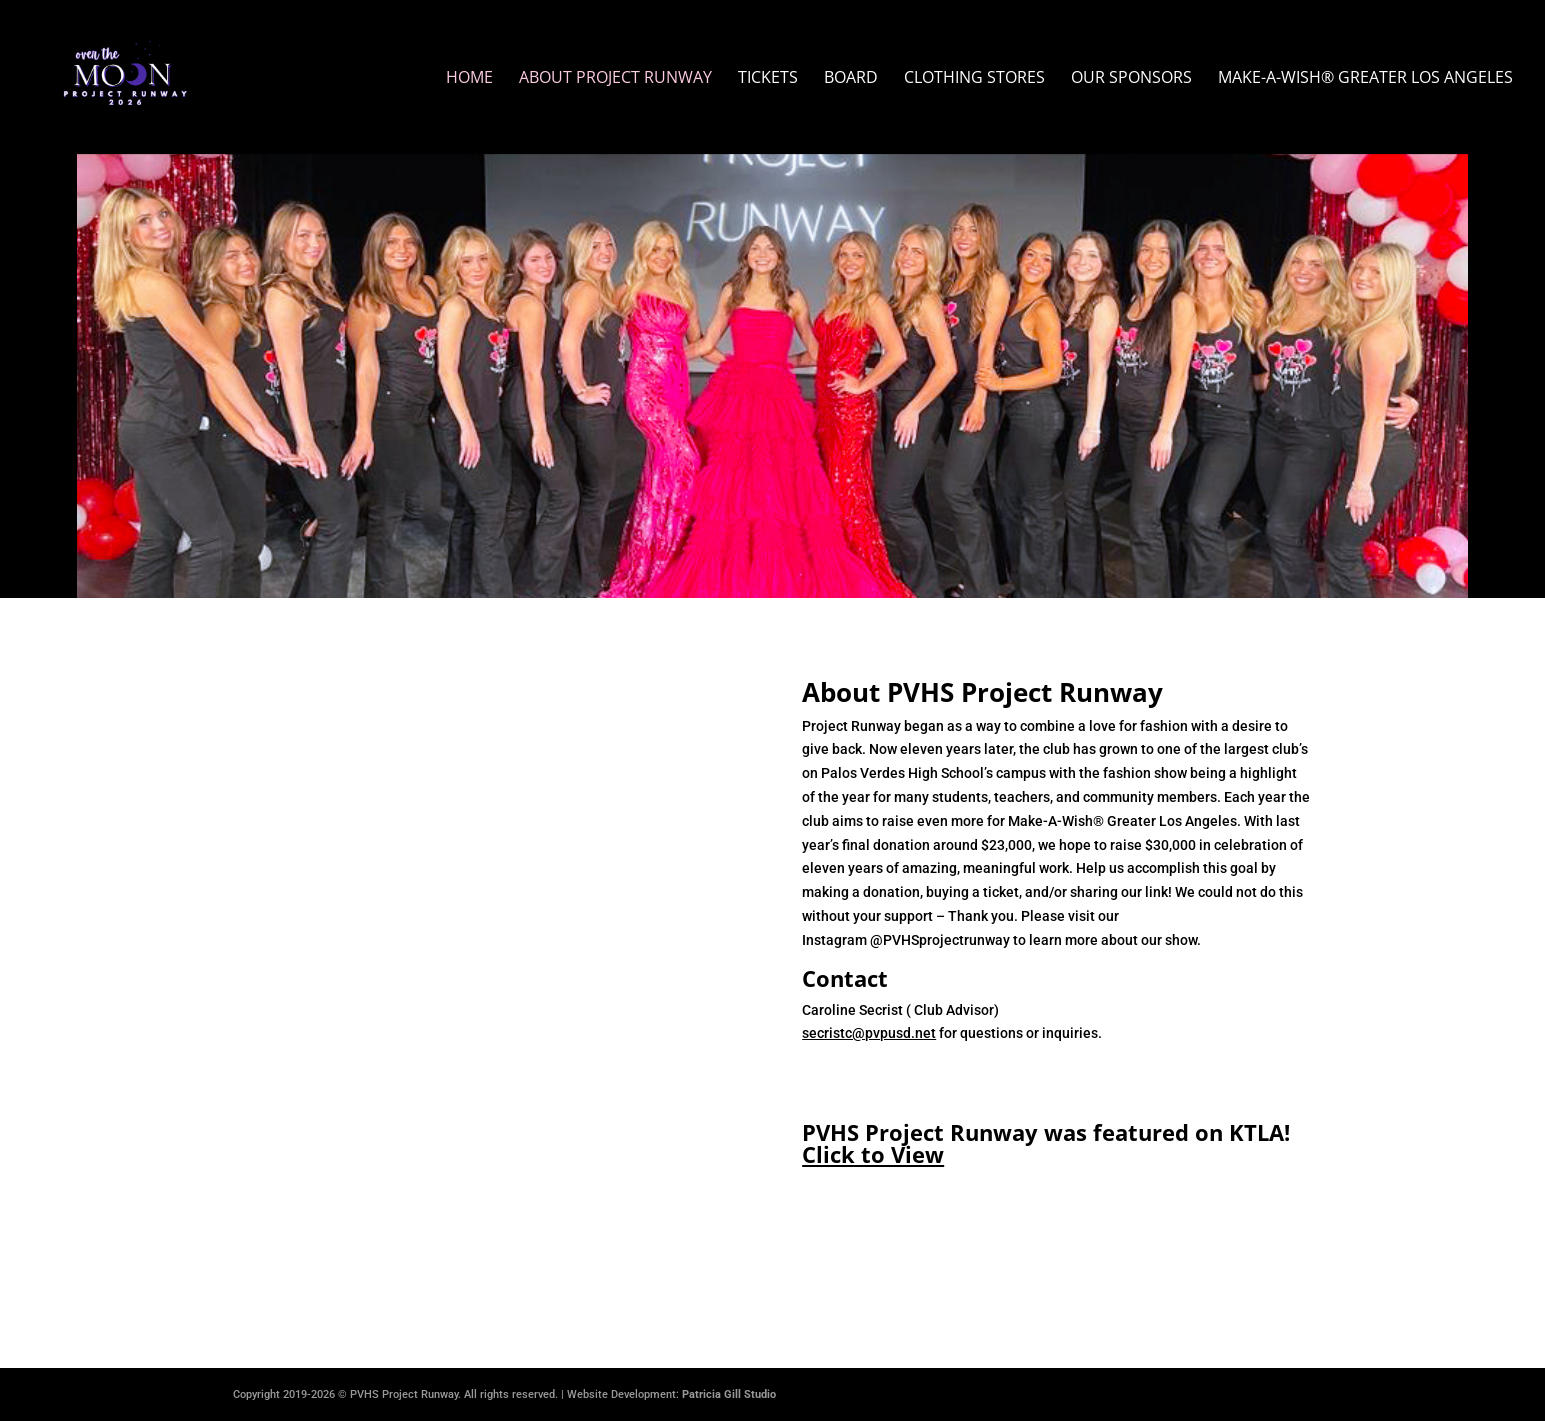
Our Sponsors (1131, 79)
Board (851, 79)
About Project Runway (615, 79)
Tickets (768, 79)
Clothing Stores (974, 79)
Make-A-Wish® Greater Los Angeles (1365, 79)
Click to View (873, 1154)
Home (469, 79)
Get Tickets (773, 377)
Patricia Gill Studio (729, 1394)
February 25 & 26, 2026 (772, 299)
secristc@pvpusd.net (869, 1033)
